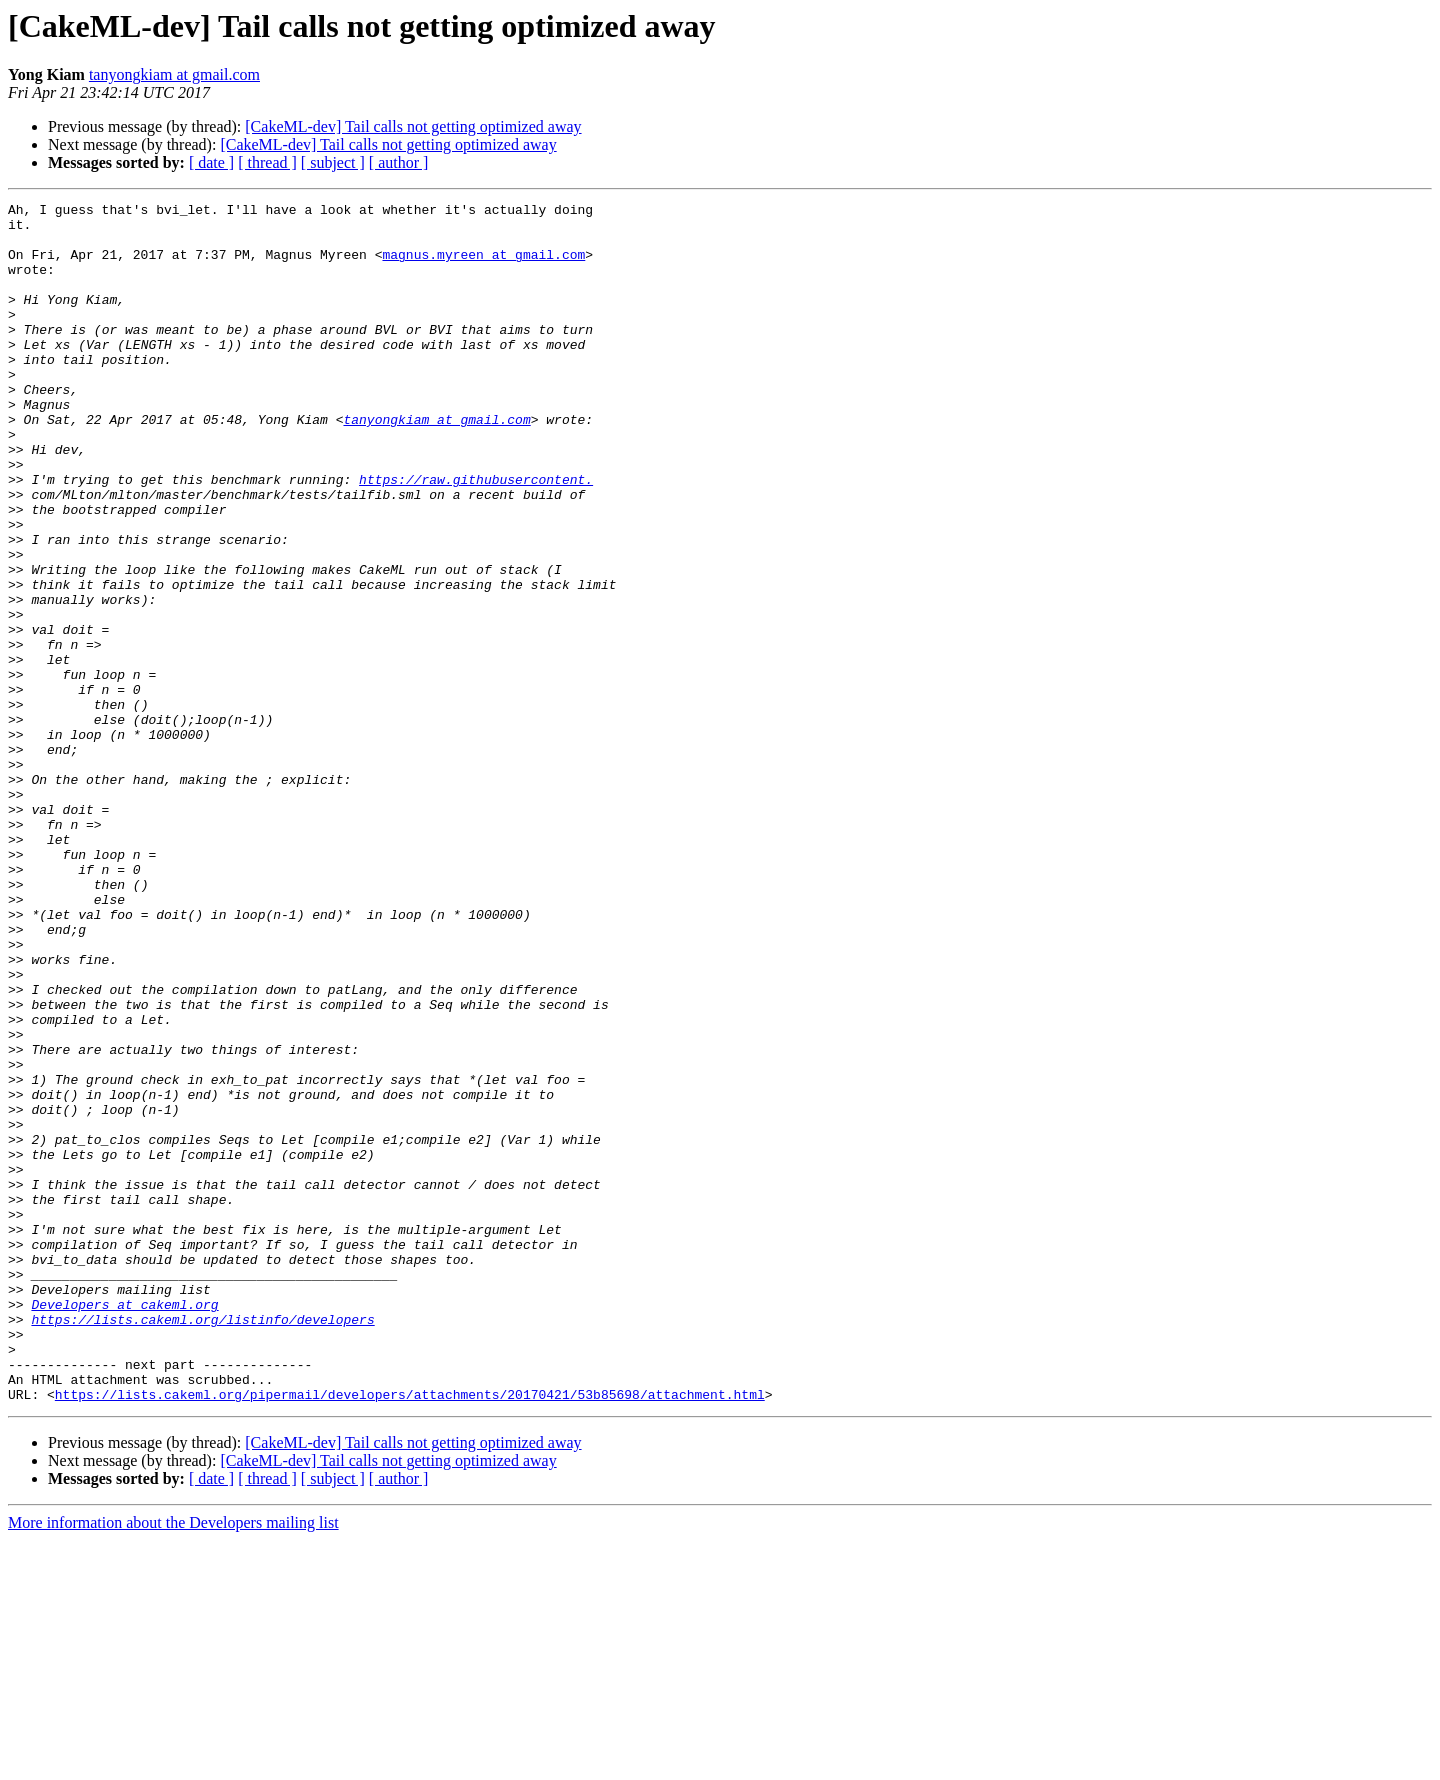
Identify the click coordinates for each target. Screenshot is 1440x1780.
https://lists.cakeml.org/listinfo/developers (202, 1544)
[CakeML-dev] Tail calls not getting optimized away (413, 126)
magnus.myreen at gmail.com (483, 266)
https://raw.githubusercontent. (476, 536)
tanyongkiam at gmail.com (174, 74)
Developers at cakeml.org (124, 1526)
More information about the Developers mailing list (173, 1762)
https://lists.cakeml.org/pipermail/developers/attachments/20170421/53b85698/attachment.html (410, 1634)
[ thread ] (267, 162)
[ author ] (399, 162)
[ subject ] (333, 162)
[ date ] (211, 162)
